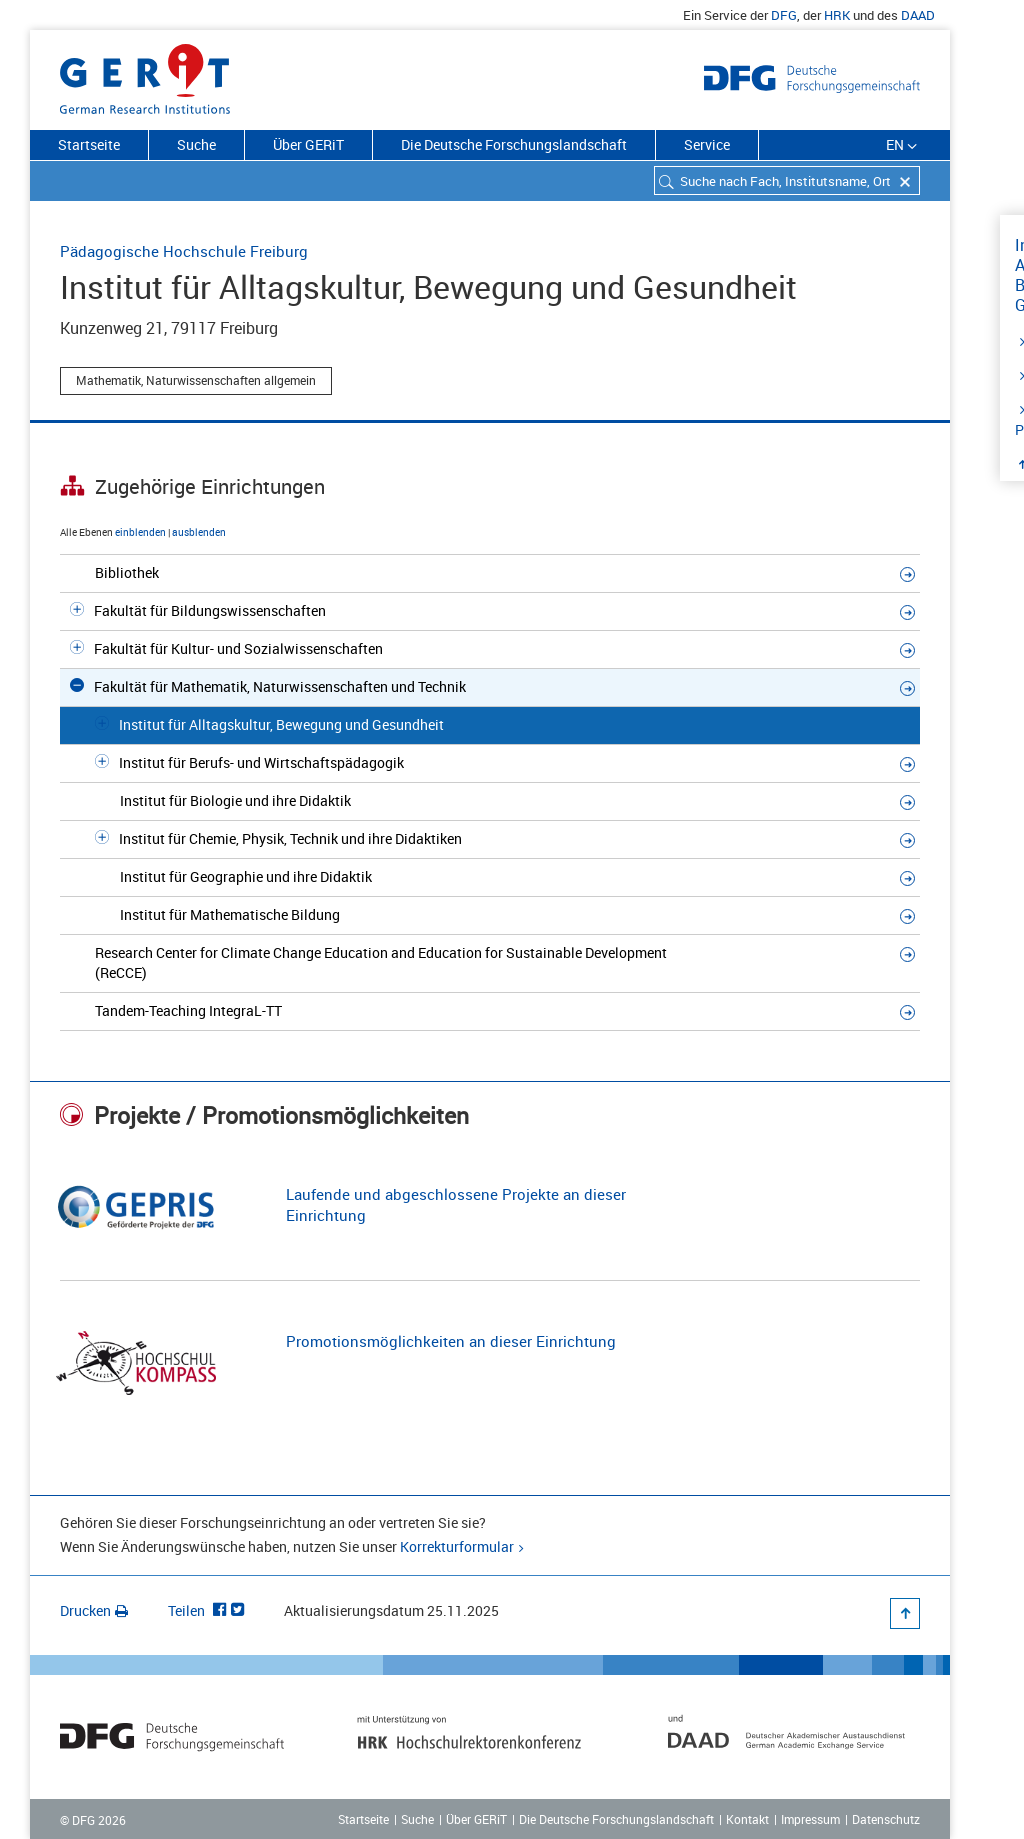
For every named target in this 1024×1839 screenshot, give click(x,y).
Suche (196, 144)
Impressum (810, 1819)
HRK (837, 15)
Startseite (89, 144)
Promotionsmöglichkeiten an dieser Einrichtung (451, 1341)
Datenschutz (886, 1819)
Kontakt (747, 1819)
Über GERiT (308, 144)
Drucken (94, 1610)
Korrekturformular (457, 1546)
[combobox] (787, 180)
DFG (784, 15)
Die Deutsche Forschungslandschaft (514, 144)
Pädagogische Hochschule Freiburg (184, 251)
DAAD (918, 15)
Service (707, 144)
